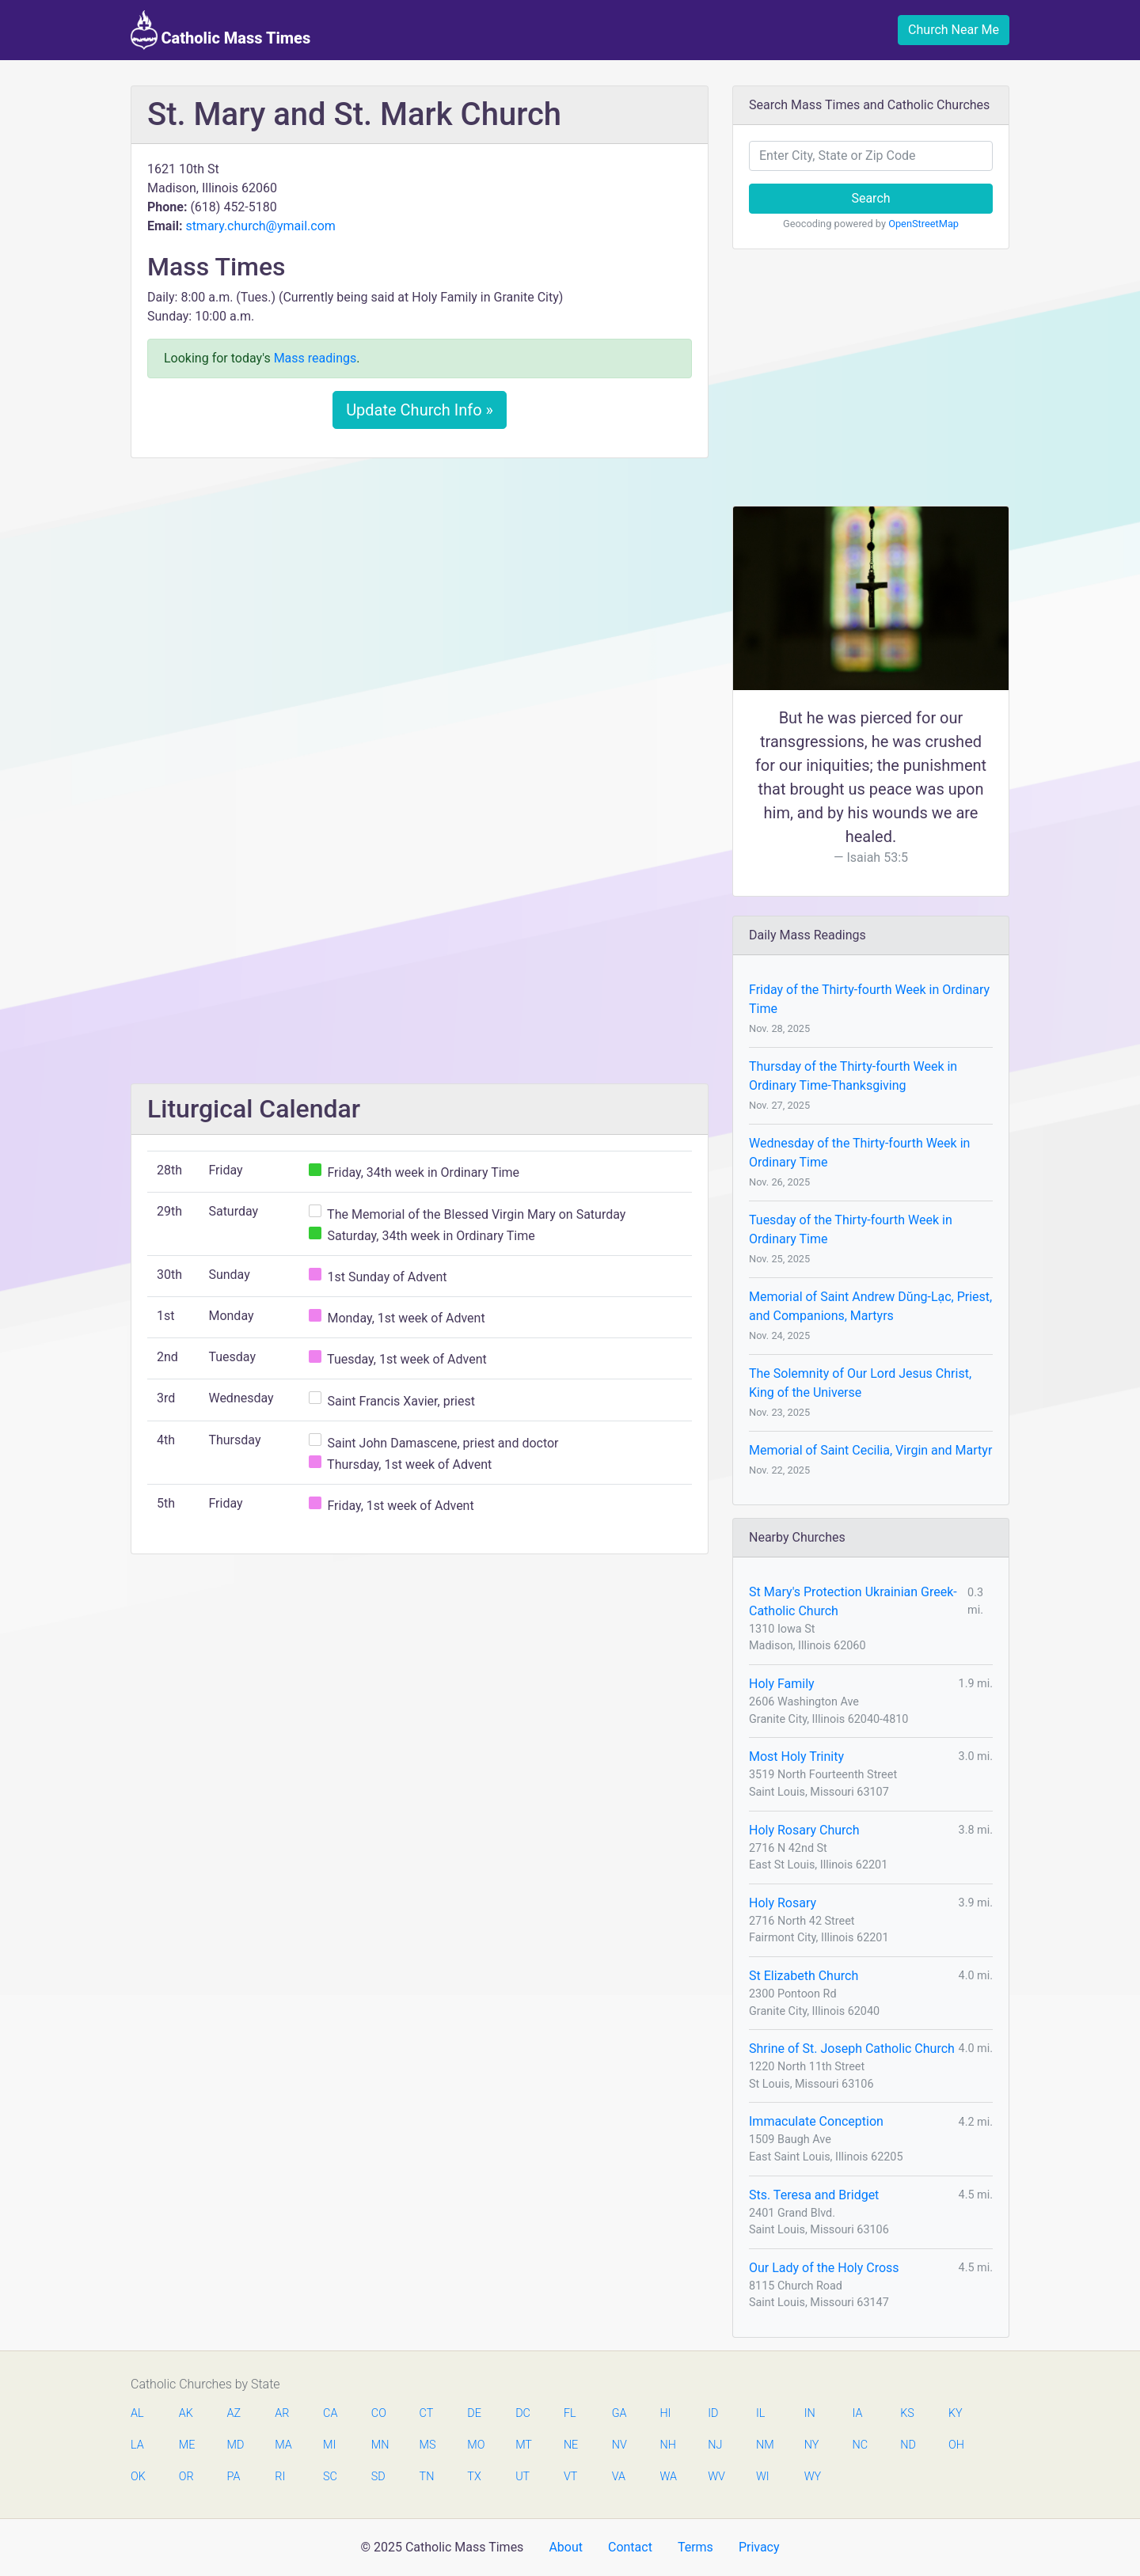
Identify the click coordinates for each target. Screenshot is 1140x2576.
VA (618, 2476)
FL (570, 2413)
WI (763, 2476)
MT (523, 2445)
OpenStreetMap (923, 224)
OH (956, 2445)
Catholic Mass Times (220, 30)
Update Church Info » (419, 409)
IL (760, 2413)
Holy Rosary (782, 1902)
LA (137, 2445)
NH (667, 2445)
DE (474, 2413)
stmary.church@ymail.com (260, 225)
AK (186, 2413)
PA (234, 2476)
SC (330, 2476)
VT (570, 2476)
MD (235, 2445)
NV (619, 2445)
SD (378, 2476)
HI (665, 2413)
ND (908, 2445)
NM (764, 2445)
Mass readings (315, 358)
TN (427, 2476)
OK (138, 2476)
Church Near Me (953, 29)
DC (522, 2413)
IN (809, 2413)
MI (329, 2445)
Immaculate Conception (816, 2121)
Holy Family (782, 1683)
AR (282, 2413)
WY (812, 2476)
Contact (630, 2547)
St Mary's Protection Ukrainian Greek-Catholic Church (853, 1601)
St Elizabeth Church (803, 1975)
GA (619, 2413)
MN (379, 2445)
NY (811, 2445)
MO (475, 2445)
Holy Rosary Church (804, 1830)
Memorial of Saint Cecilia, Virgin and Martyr (870, 1450)
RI (280, 2476)
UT (522, 2476)
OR (186, 2476)
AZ (234, 2413)
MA (283, 2445)
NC (860, 2445)
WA (667, 2476)
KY (955, 2413)
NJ (715, 2445)
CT (427, 2413)
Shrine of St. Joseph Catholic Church (852, 2048)
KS (907, 2413)
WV (716, 2476)
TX (474, 2476)
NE (571, 2445)
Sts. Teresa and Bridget (814, 2194)
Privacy (759, 2547)
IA (857, 2413)
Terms (695, 2547)
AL (137, 2413)
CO (378, 2413)
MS (427, 2445)
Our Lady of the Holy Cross (824, 2267)
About (566, 2547)
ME (187, 2445)
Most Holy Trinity (796, 1756)
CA (330, 2413)
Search (870, 198)
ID (713, 2413)
